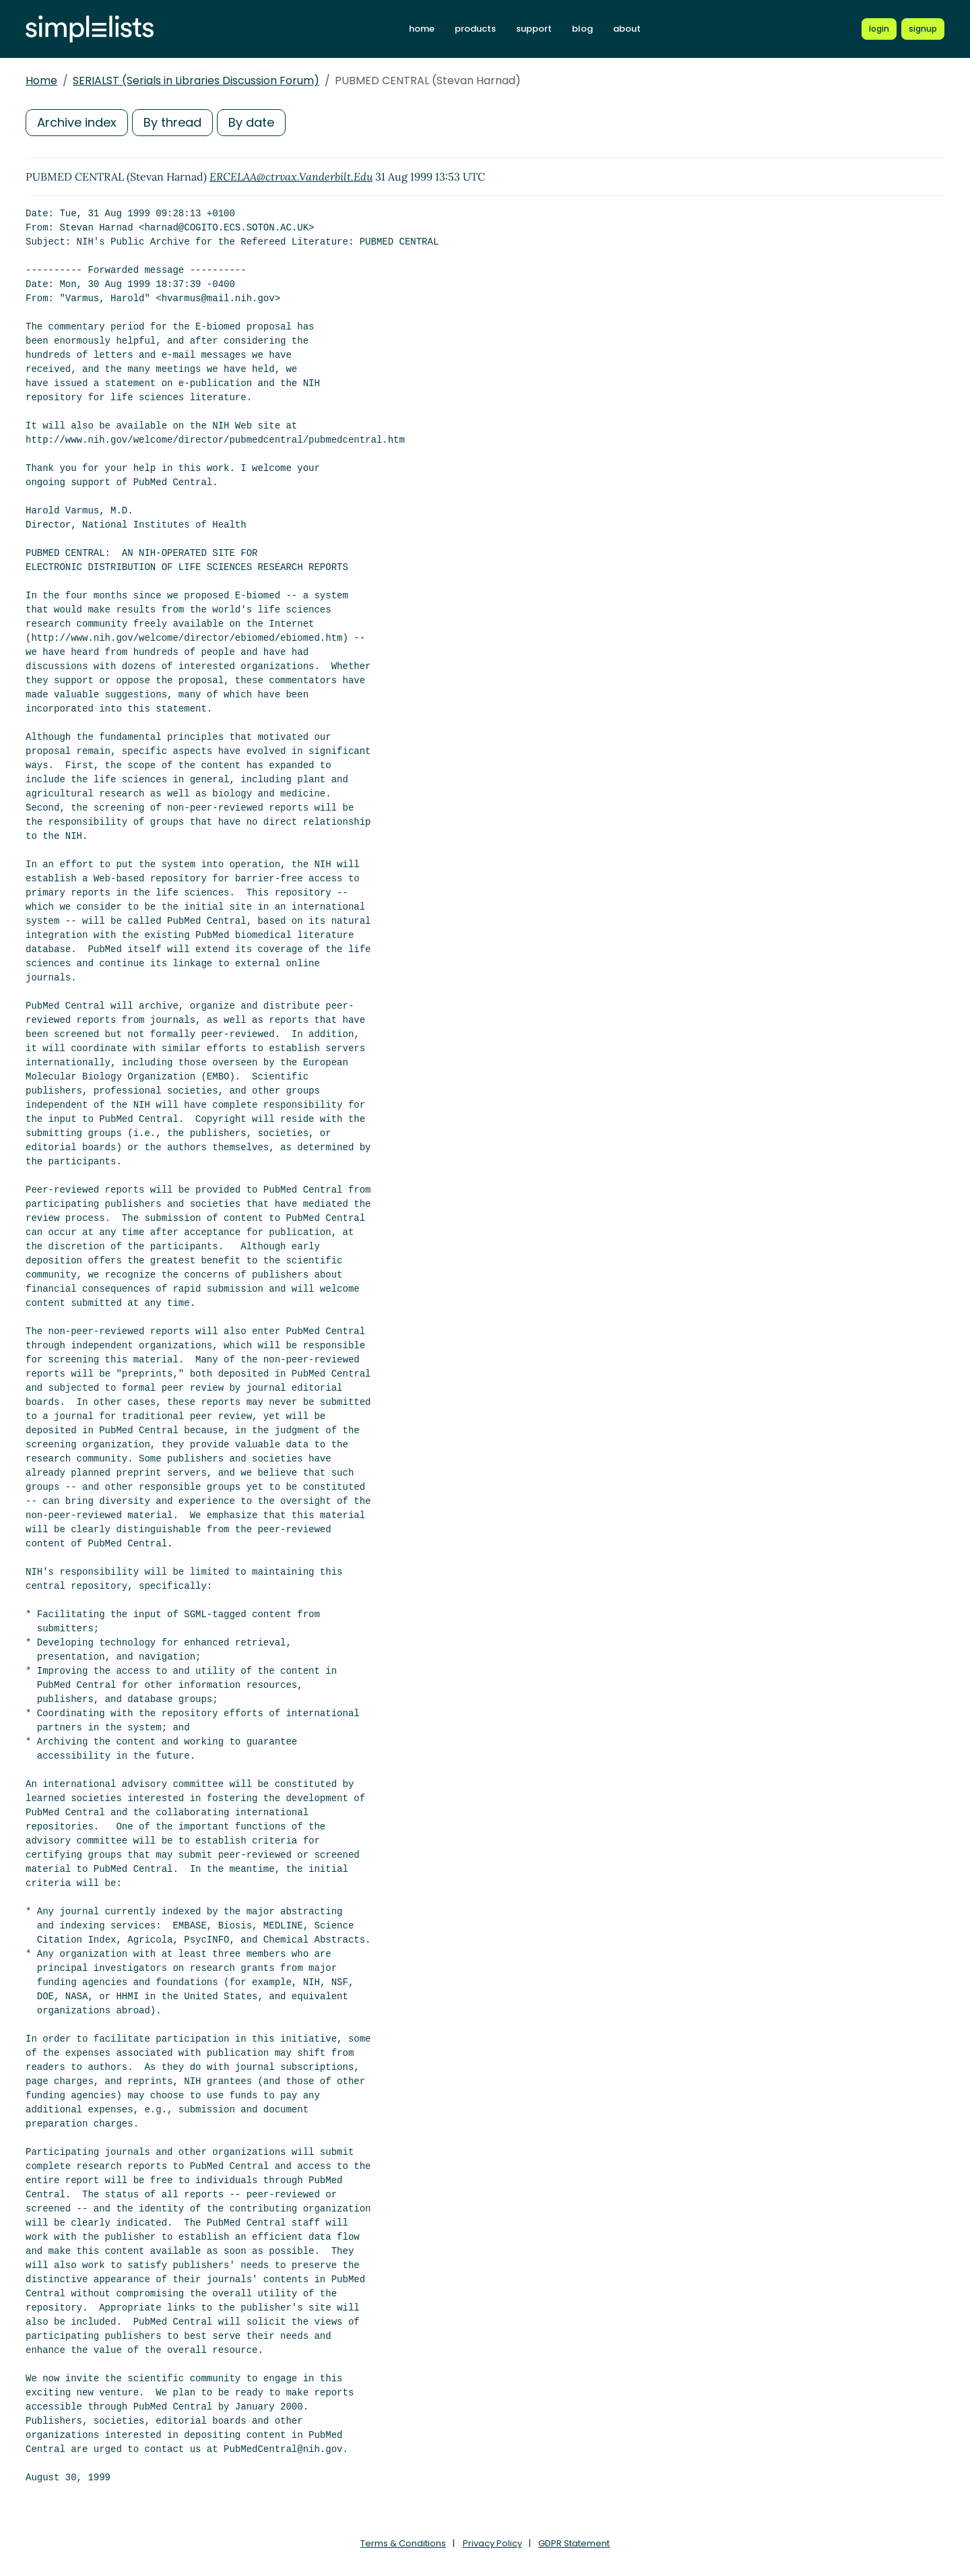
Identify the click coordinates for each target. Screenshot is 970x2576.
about (627, 28)
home (421, 28)
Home (41, 80)
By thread (172, 122)
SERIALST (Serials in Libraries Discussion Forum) (196, 80)
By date (251, 122)
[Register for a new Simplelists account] (922, 29)
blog (582, 28)
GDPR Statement (574, 2543)
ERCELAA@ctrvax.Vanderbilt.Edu (291, 176)
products (475, 28)
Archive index (77, 122)
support (534, 28)
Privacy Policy (492, 2543)
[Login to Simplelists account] (879, 29)
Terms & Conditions (403, 2543)
